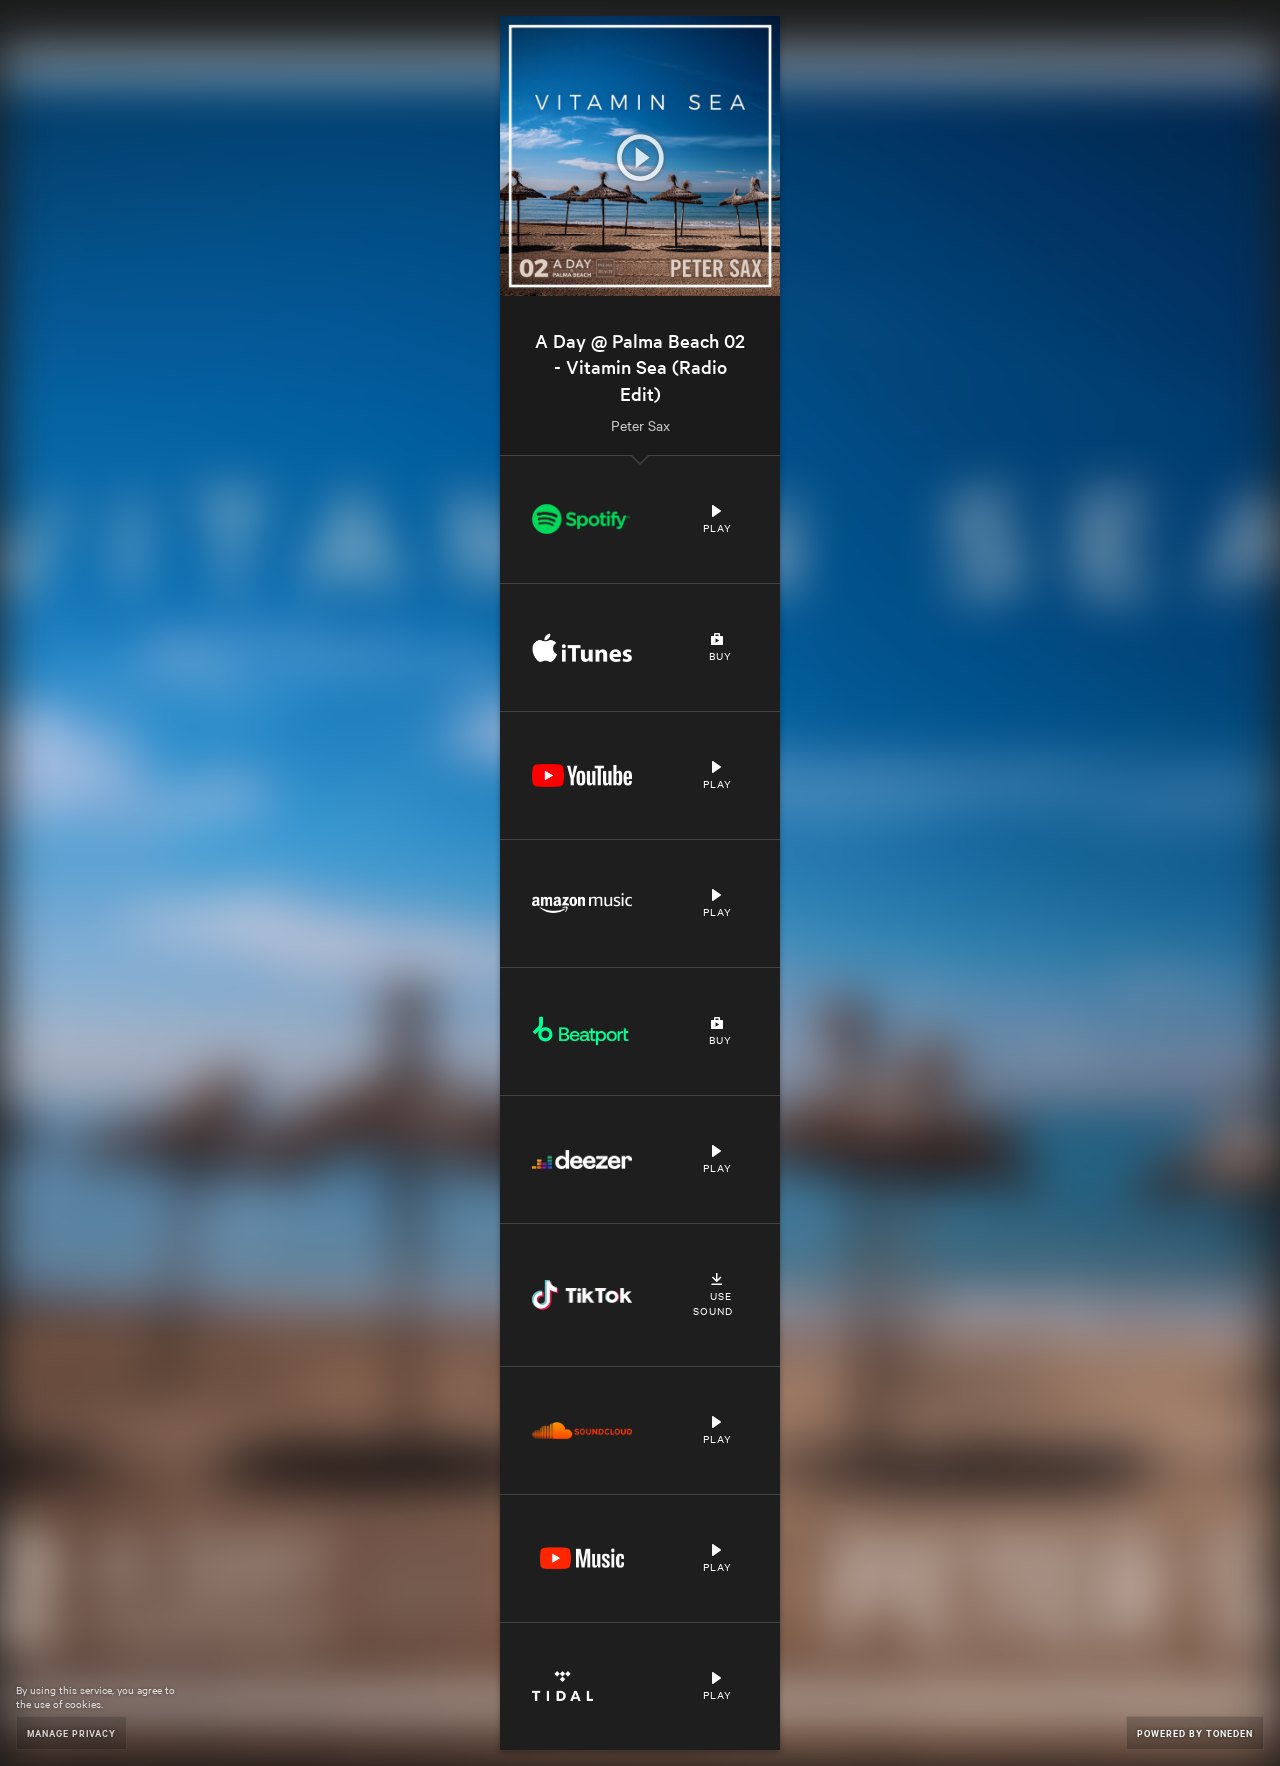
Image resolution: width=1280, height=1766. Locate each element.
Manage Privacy (71, 1732)
